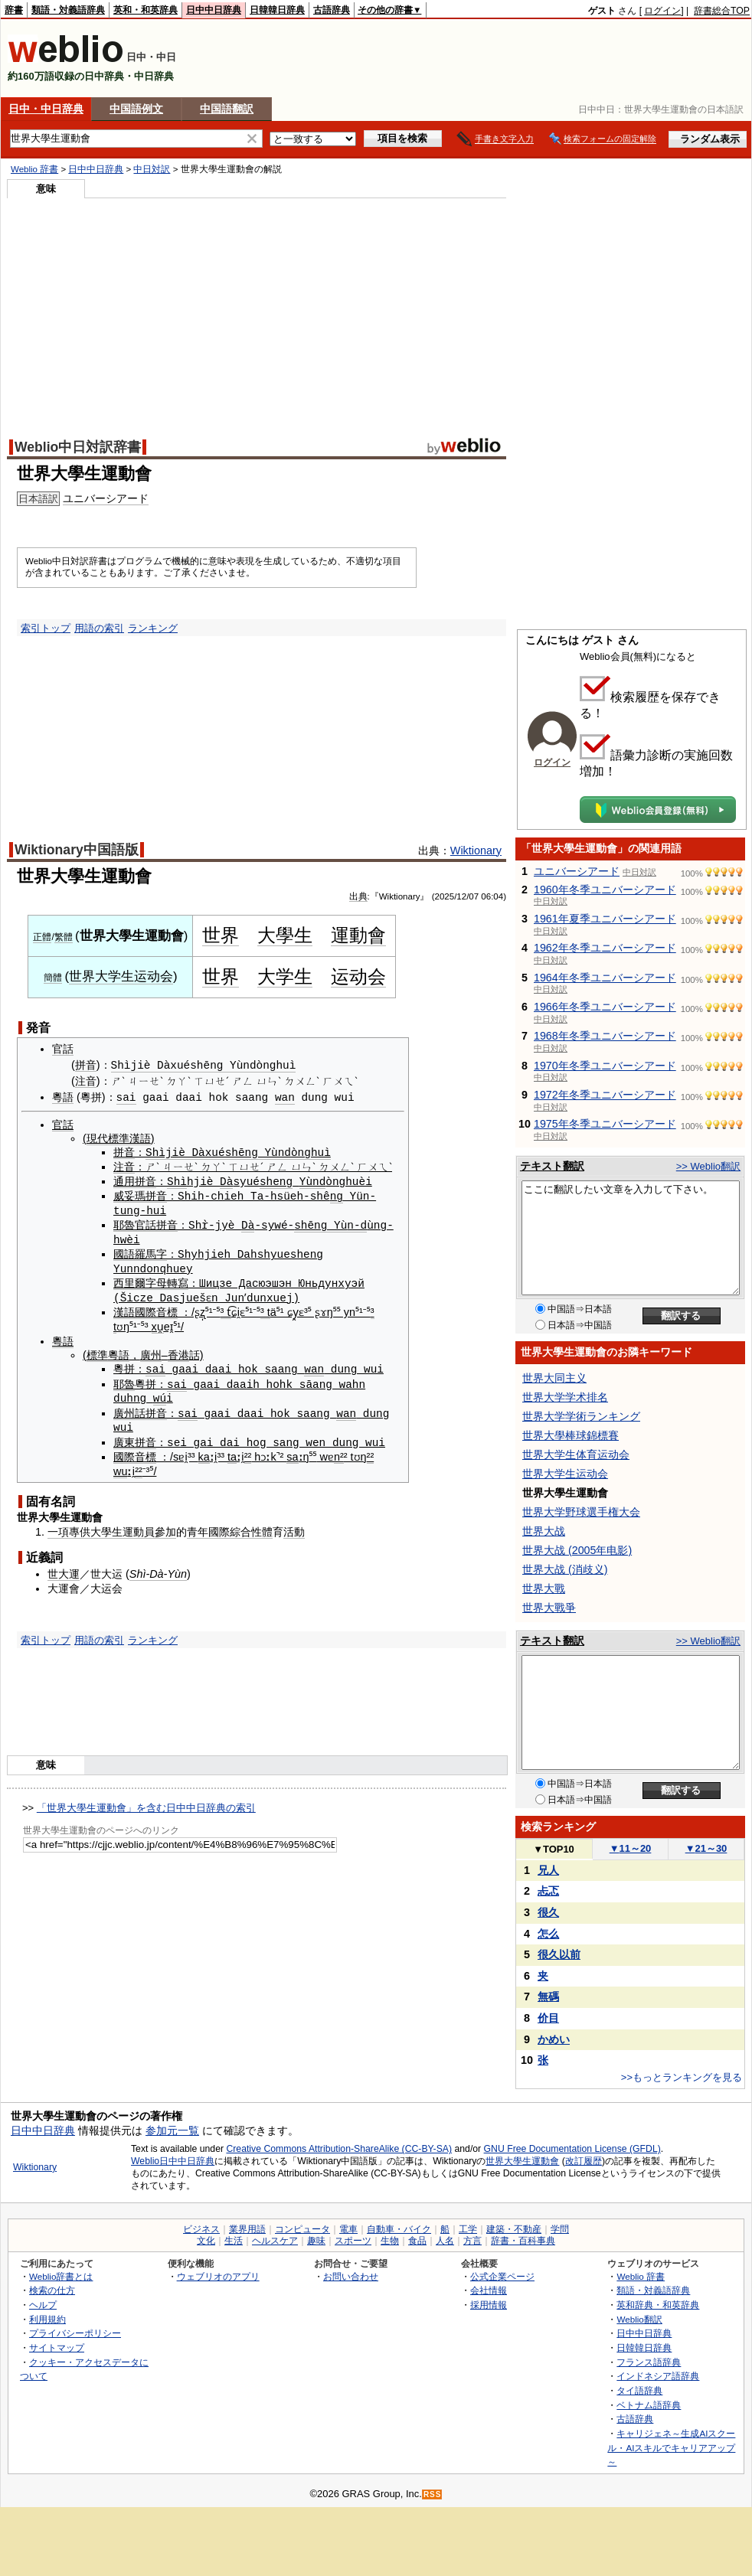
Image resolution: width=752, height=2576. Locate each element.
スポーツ (353, 2240)
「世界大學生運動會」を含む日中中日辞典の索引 (146, 1803)
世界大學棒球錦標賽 (570, 1435)
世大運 (63, 1569)
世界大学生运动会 (121, 976)
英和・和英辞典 (145, 10)
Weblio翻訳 (639, 2319)
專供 (79, 1527)
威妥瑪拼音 (140, 1195)
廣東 (124, 1438)
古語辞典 (331, 10)
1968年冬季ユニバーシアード (605, 1036)
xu (158, 1323)
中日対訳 (151, 169)
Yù (305, 1180)
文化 (206, 2240)
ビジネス (201, 2229)
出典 (358, 896)
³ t (226, 1310)
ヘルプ (43, 2305)
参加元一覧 (172, 2130)
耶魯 (124, 1223)
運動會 (358, 935)
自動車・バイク (399, 2229)
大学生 (284, 976)
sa (292, 1452)
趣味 (316, 2240)
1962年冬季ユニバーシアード (605, 948)
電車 (348, 2229)
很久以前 (559, 1954)
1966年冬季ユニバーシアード (605, 1007)
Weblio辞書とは (61, 2276)
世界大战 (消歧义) (564, 1569)
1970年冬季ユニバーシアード (605, 1065)
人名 (445, 2240)
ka (204, 1452)
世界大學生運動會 (522, 2161)
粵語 (63, 1097)
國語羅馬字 (140, 1252)
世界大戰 (543, 1588)
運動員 (139, 1527)
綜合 (240, 1527)
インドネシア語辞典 (657, 2376)
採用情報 (488, 2305)
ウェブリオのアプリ (218, 2276)
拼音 (85, 1065)
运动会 (358, 976)
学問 (560, 2229)
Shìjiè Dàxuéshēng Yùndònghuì (203, 1065)
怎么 (548, 1934)
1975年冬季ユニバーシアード (605, 1124)
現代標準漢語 (119, 1137)
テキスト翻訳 (552, 1166)
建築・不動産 (513, 2229)
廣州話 (129, 1409)
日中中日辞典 (213, 10)
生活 (233, 2240)
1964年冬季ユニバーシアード (605, 977)
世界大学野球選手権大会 (581, 1512)
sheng (276, 1180)
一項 (58, 1527)
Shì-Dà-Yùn (158, 1569)
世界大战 (543, 1531)
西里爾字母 (140, 1281)
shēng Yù (320, 1223)
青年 (197, 1527)
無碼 (548, 1996)
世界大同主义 (554, 1378)
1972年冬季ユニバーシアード (605, 1095)
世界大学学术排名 (565, 1397)
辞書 (14, 10)
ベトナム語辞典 (648, 2405)
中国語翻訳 (226, 109)
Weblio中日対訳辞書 (78, 447)
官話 (63, 1049)
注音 (85, 1081)
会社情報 (488, 2290)
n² (339, 1452)
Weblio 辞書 (34, 169)
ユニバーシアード (106, 498)
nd (318, 1180)
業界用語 (247, 2229)
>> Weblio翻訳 (708, 1166)
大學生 (284, 935)
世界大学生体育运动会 (575, 1454)
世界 (220, 935)
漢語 (124, 1310)
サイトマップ (56, 2347)
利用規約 (47, 2319)
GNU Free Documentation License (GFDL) (572, 2148)
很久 (548, 1912)
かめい (554, 2039)
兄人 (548, 1870)
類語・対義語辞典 (68, 10)
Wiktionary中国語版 (77, 849)
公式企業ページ (502, 2276)
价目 (548, 2018)
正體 (42, 937)
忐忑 (548, 1891)
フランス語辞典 (648, 2362)
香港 (178, 1352)
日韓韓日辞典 (277, 10)
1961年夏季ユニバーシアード (605, 919)
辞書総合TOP (722, 10)
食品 (417, 2240)
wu (120, 1467)
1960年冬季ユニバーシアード (605, 889)
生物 (390, 2240)
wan (285, 1096)
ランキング (153, 628)
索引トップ (45, 628)
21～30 (706, 1848)
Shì (177, 1180)
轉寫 (177, 1281)
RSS (432, 2494)
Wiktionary (476, 850)
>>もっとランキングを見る (681, 2077)
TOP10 (553, 1849)
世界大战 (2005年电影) (577, 1550)
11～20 (631, 1848)
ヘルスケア (275, 2240)
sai (126, 1096)
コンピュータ (302, 2229)
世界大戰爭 (549, 1607)
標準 (97, 1352)
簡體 (53, 977)
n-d (357, 1223)
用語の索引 (99, 628)
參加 (165, 1527)
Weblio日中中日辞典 (172, 2161)
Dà (226, 1180)
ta (232, 1452)
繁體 (63, 937)
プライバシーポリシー (75, 2333)
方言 (472, 2240)
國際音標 (156, 1310)
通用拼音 (134, 1180)
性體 (262, 1527)
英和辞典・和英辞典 (657, 2305)
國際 (219, 1527)
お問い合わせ (350, 2276)
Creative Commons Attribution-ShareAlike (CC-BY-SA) (339, 2148)
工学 (468, 2229)
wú (159, 1394)
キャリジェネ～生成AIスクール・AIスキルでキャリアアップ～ (671, 2447)
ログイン (662, 10)
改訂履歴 (583, 2161)
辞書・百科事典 (523, 2240)
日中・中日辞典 (45, 109)
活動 (294, 1527)
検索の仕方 (52, 2290)
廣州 (151, 1352)
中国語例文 (136, 109)
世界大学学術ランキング (581, 1416)
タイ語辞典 (639, 2390)
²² (248, 1452)
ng (336, 1194)
